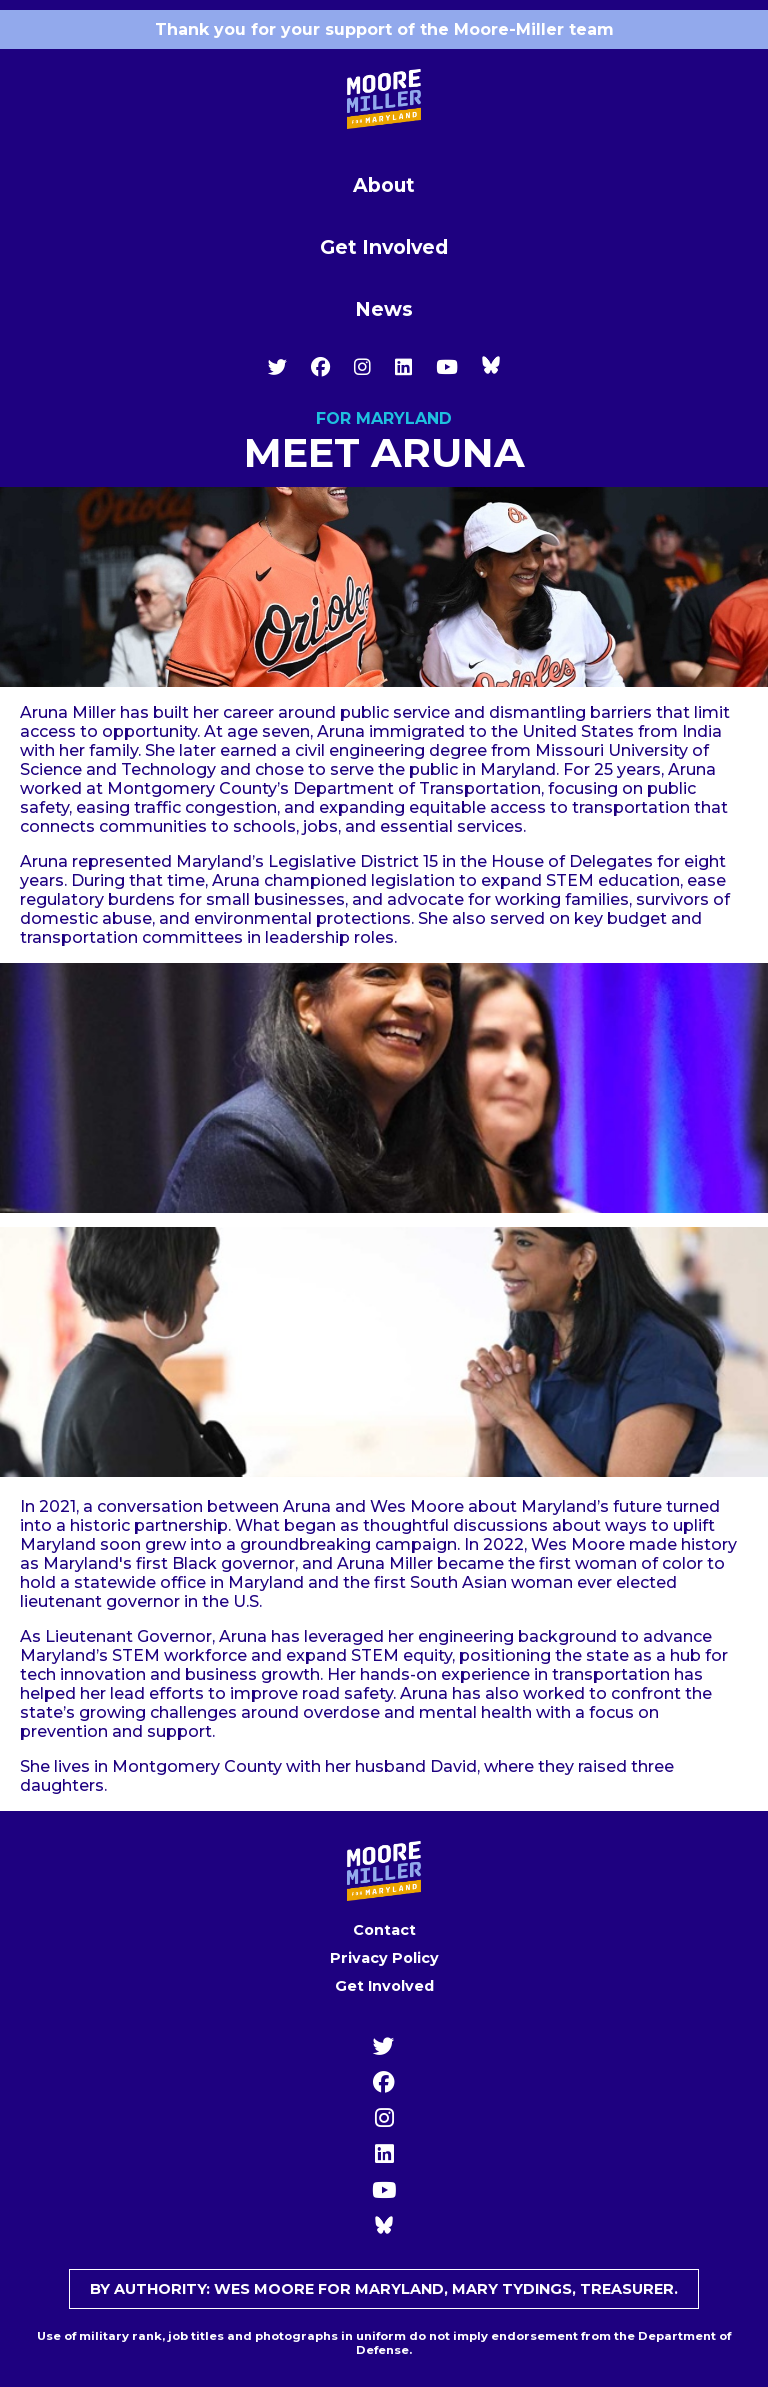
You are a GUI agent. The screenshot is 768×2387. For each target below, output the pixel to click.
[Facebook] (320, 367)
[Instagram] (362, 367)
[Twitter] (277, 367)
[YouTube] (447, 367)
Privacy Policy (384, 1958)
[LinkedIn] (403, 367)
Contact (384, 1930)
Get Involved (384, 247)
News (384, 309)
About (384, 185)
